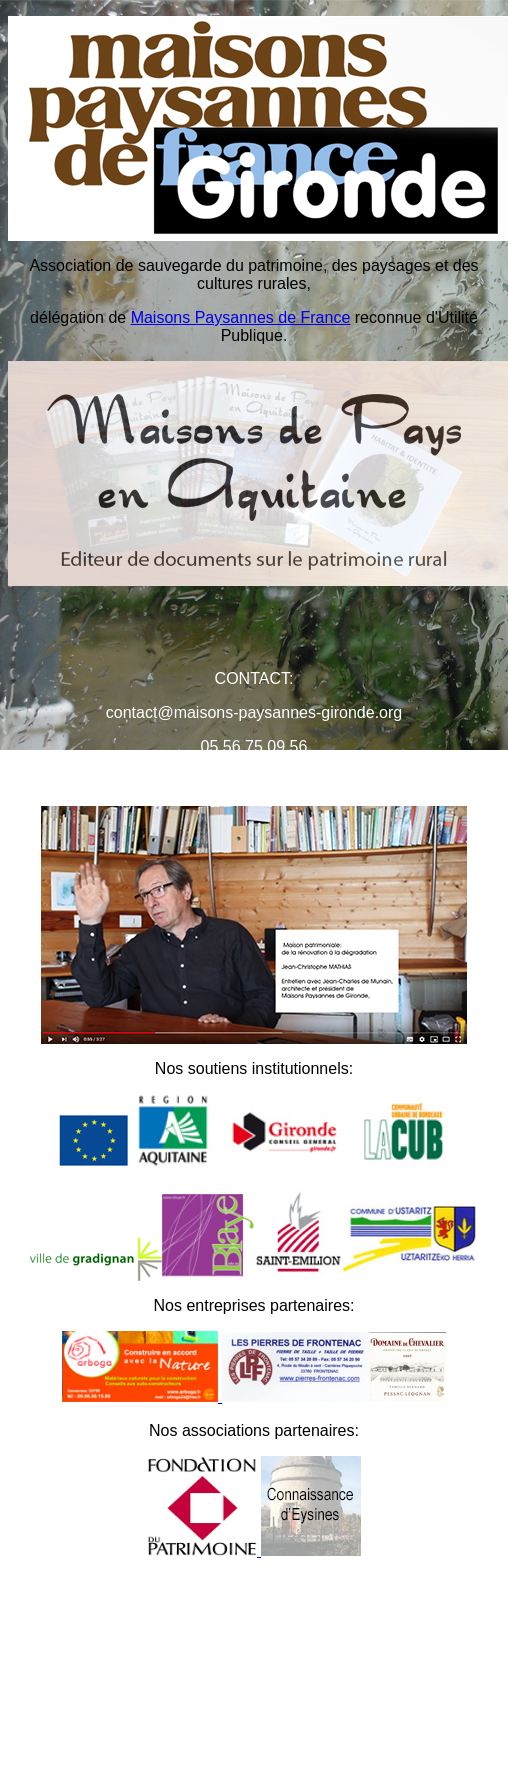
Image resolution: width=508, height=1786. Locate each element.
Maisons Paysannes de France (241, 317)
